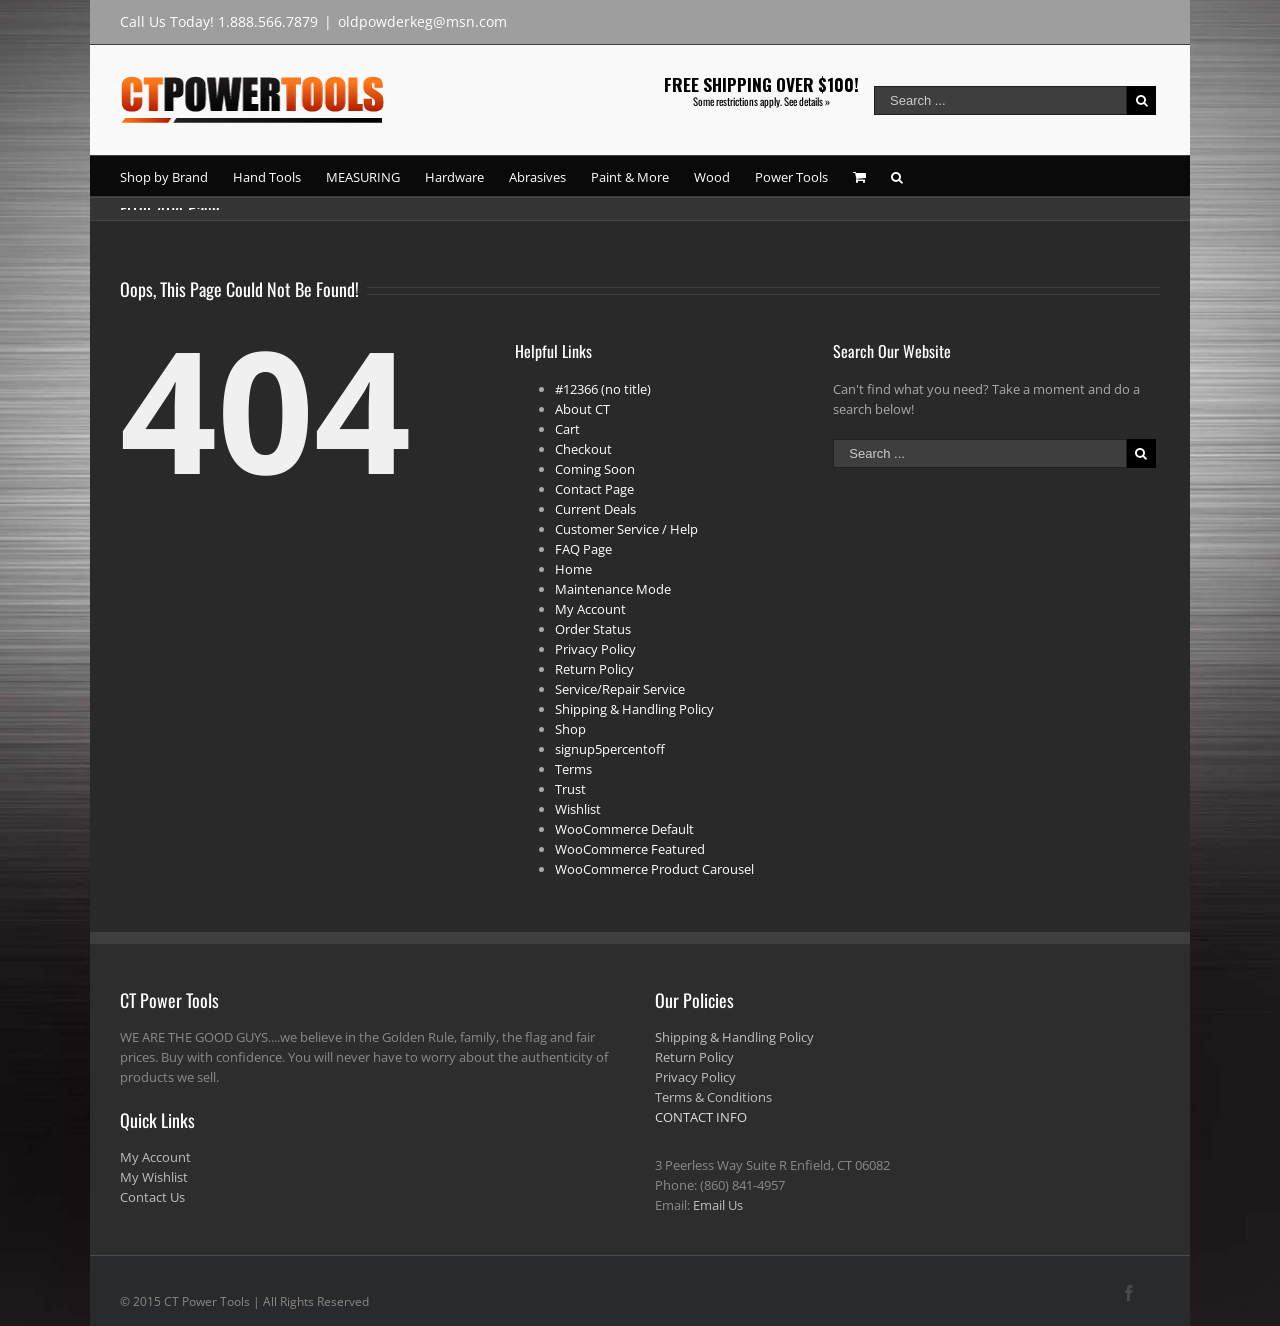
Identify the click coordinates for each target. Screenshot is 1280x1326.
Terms (573, 769)
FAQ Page (583, 549)
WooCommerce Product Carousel (654, 869)
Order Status (593, 629)
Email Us (718, 1205)
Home (573, 569)
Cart (567, 429)
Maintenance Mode (613, 589)
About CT (582, 409)
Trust (570, 789)
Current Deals (595, 509)
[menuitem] (176, 176)
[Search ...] (1000, 100)
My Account (590, 609)
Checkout (583, 449)
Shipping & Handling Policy (634, 709)
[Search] (897, 176)
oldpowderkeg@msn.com (422, 21)
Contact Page (594, 489)
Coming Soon (595, 469)
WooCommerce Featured (630, 849)
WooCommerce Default (624, 829)
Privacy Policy (595, 649)
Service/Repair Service (620, 689)
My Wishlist (154, 1177)
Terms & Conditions (713, 1097)
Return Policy (594, 669)
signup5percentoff (610, 749)
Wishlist (578, 809)
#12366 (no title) (603, 389)
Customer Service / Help (626, 529)
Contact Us (152, 1197)
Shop (570, 729)
